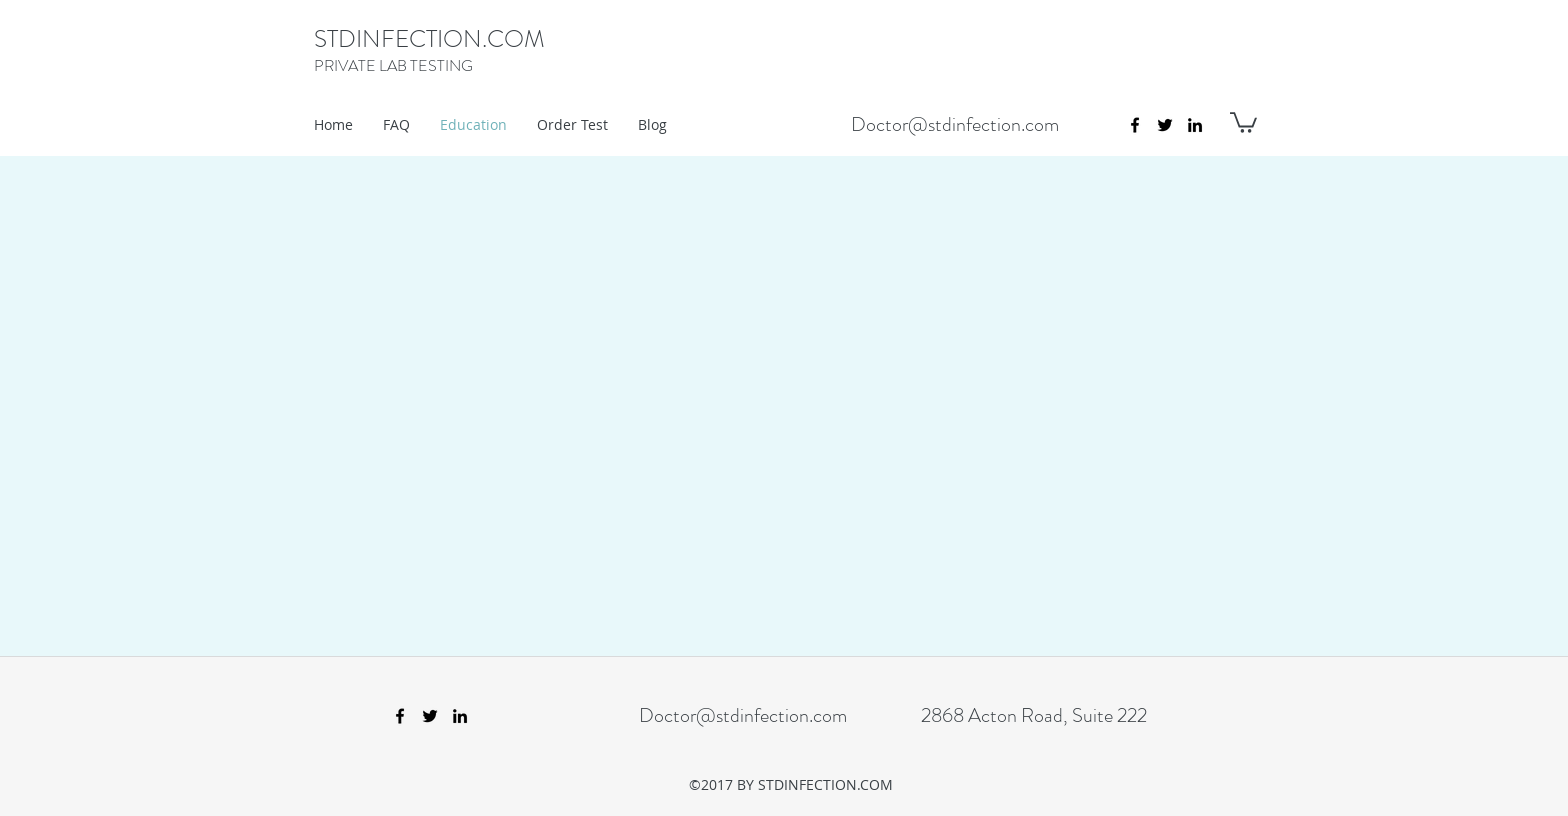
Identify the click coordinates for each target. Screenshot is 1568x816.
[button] (1243, 121)
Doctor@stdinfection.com (955, 124)
